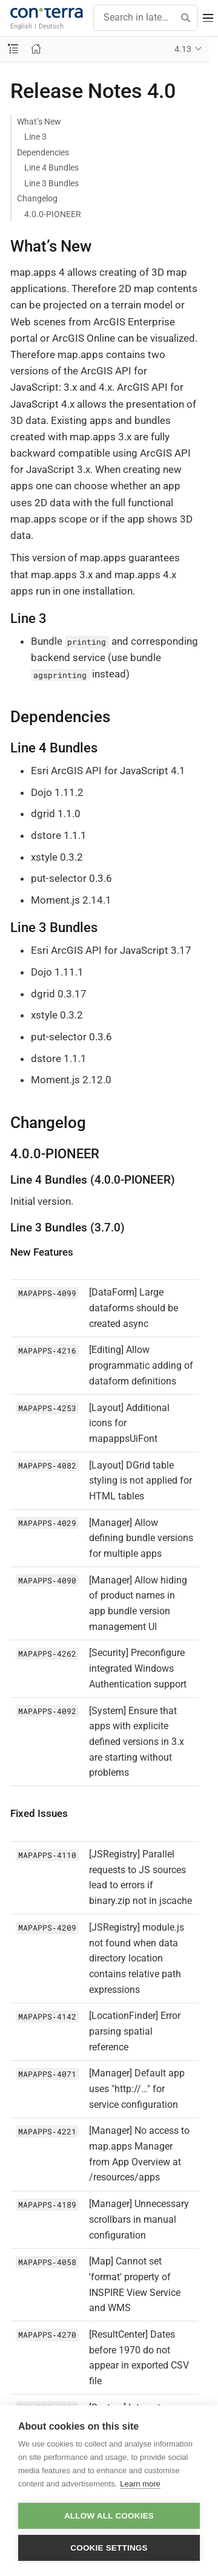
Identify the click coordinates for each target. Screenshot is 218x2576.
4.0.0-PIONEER (52, 214)
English (21, 26)
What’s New (39, 121)
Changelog (37, 198)
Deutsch (51, 26)
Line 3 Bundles (51, 183)
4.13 (182, 49)
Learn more (140, 2483)
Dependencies (43, 152)
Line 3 (35, 137)
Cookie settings (109, 2547)
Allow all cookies (109, 2515)
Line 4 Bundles (51, 167)
